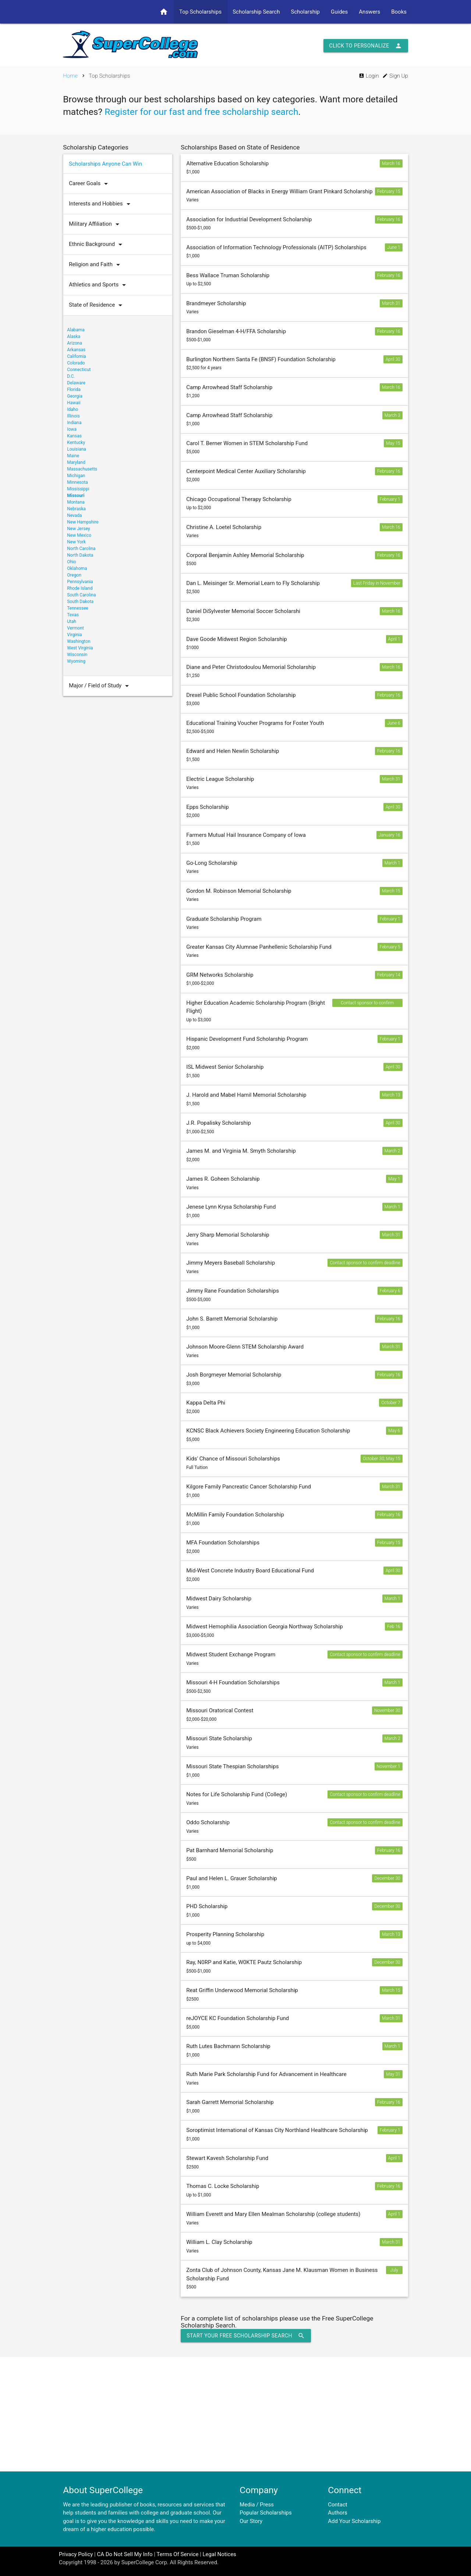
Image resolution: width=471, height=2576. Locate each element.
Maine (73, 455)
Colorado (76, 363)
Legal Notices (219, 2554)
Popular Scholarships (266, 2512)
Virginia (74, 634)
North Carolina (81, 548)
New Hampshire (82, 522)
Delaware (76, 382)
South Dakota (80, 601)
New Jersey (78, 528)
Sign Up (395, 76)
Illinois (73, 416)
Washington (78, 641)
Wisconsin (77, 654)
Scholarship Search (256, 11)
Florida (74, 389)
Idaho (72, 409)
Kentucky (76, 442)
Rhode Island (79, 588)
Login (369, 76)
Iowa (72, 429)
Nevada (74, 515)
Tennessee (77, 608)
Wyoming (76, 661)
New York (76, 542)
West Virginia (80, 648)
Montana (76, 502)
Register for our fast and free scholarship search (201, 111)
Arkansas (76, 349)
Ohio (71, 561)
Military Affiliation (96, 224)
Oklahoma (77, 568)
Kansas (74, 435)
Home (70, 76)
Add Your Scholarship (354, 2521)
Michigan (76, 475)
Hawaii (73, 402)
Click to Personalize (365, 45)
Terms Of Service (177, 2554)
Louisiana (76, 449)
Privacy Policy (76, 2554)
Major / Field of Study (100, 685)
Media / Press (257, 2504)
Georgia (74, 396)
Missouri (75, 495)
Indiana (74, 422)
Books (399, 11)
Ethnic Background (97, 244)
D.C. (71, 376)
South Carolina (81, 595)
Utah (71, 621)
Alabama (76, 329)
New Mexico (79, 535)
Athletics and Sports (99, 285)
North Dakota (80, 555)
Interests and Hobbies (101, 204)
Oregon (74, 575)
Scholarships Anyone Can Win (105, 164)
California (76, 356)
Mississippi (78, 488)
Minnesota (77, 482)
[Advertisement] (235, 2414)
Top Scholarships (200, 11)
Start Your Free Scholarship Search (246, 2335)
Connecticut (79, 369)
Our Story (251, 2521)
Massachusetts (82, 469)
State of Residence (97, 305)
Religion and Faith (96, 264)
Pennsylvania (80, 581)
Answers (369, 11)
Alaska (73, 336)
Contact (337, 2504)
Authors (337, 2512)
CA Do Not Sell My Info (124, 2554)
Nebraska (76, 508)
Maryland (76, 462)
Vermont (75, 628)
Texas (73, 614)
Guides (339, 11)
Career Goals (90, 183)
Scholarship (305, 11)
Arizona (74, 343)
